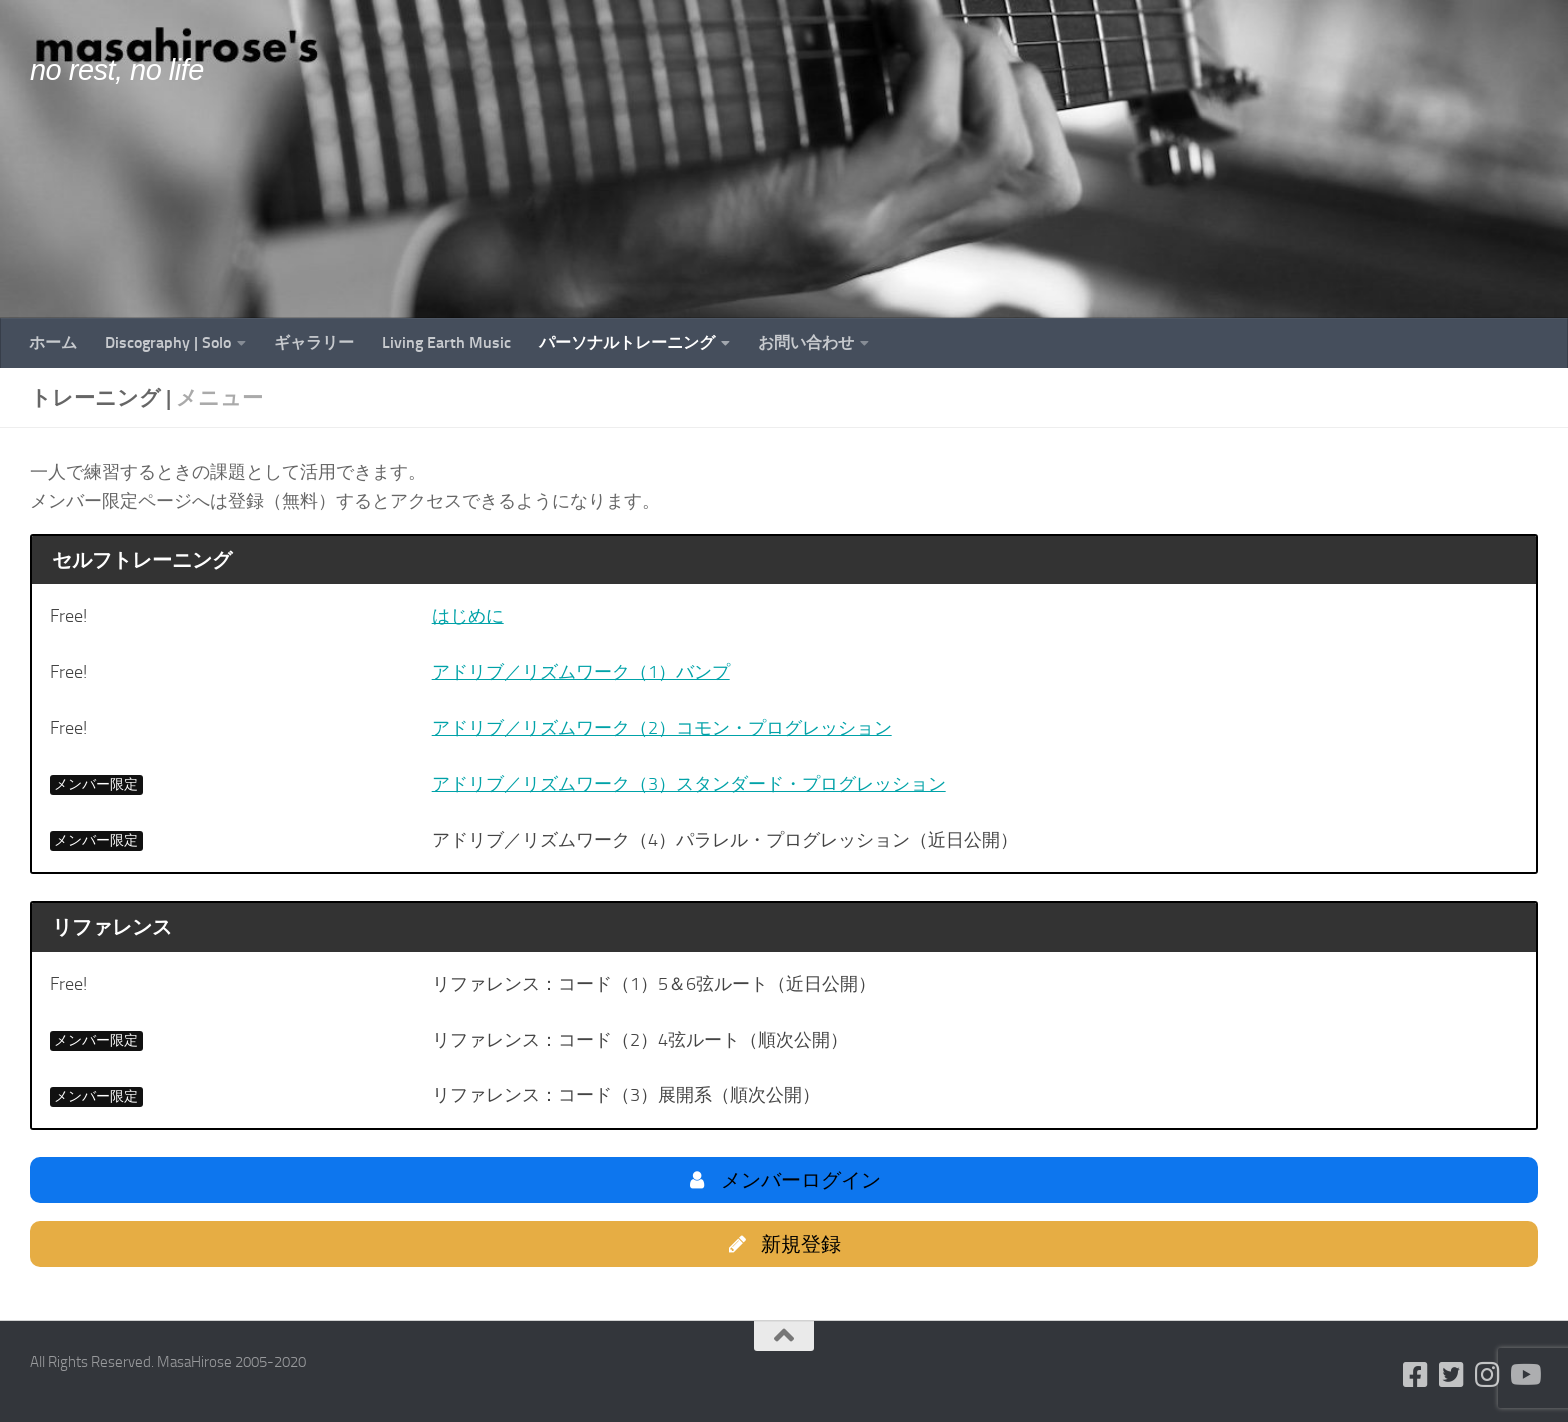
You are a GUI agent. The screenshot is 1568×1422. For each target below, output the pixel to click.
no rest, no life (117, 70)
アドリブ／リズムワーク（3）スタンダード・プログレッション (689, 784)
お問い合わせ (806, 342)
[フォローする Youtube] (1524, 1375)
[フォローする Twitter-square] (1452, 1375)
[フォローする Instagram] (1488, 1375)
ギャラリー (314, 342)
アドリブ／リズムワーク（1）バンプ (581, 672)
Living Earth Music (446, 342)
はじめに (468, 616)
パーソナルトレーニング (627, 342)
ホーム (53, 342)
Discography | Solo (168, 342)
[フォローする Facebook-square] (1416, 1375)
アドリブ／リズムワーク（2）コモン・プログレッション (662, 728)
